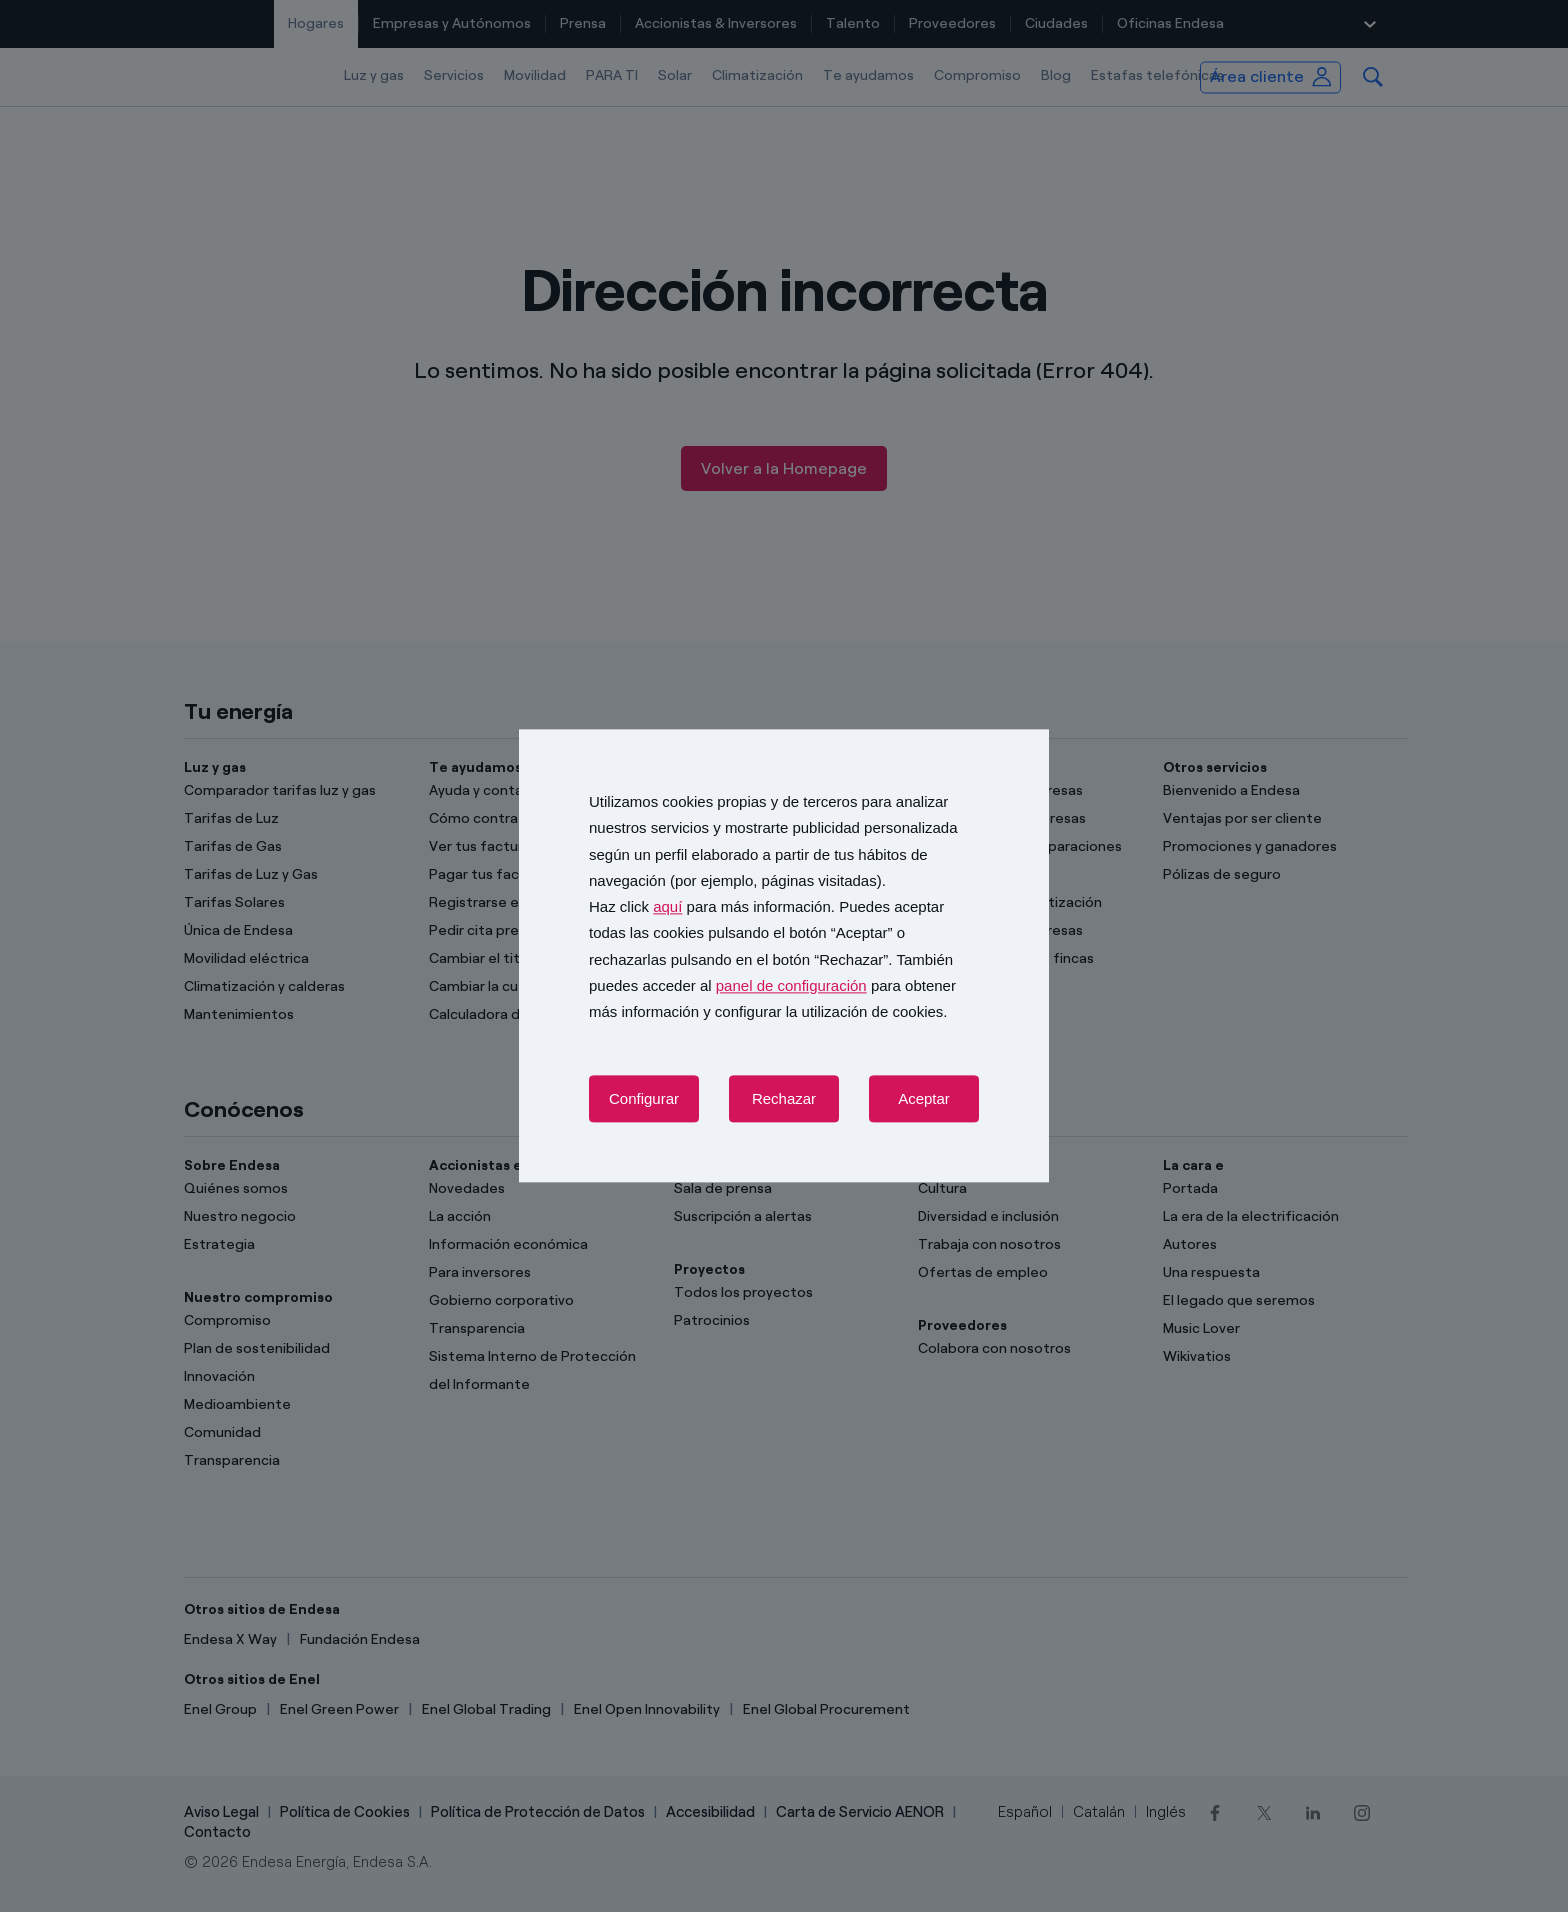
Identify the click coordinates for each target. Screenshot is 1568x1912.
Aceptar (924, 1099)
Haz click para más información (710, 906)
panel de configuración (791, 985)
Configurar (644, 1099)
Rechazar (784, 1099)
